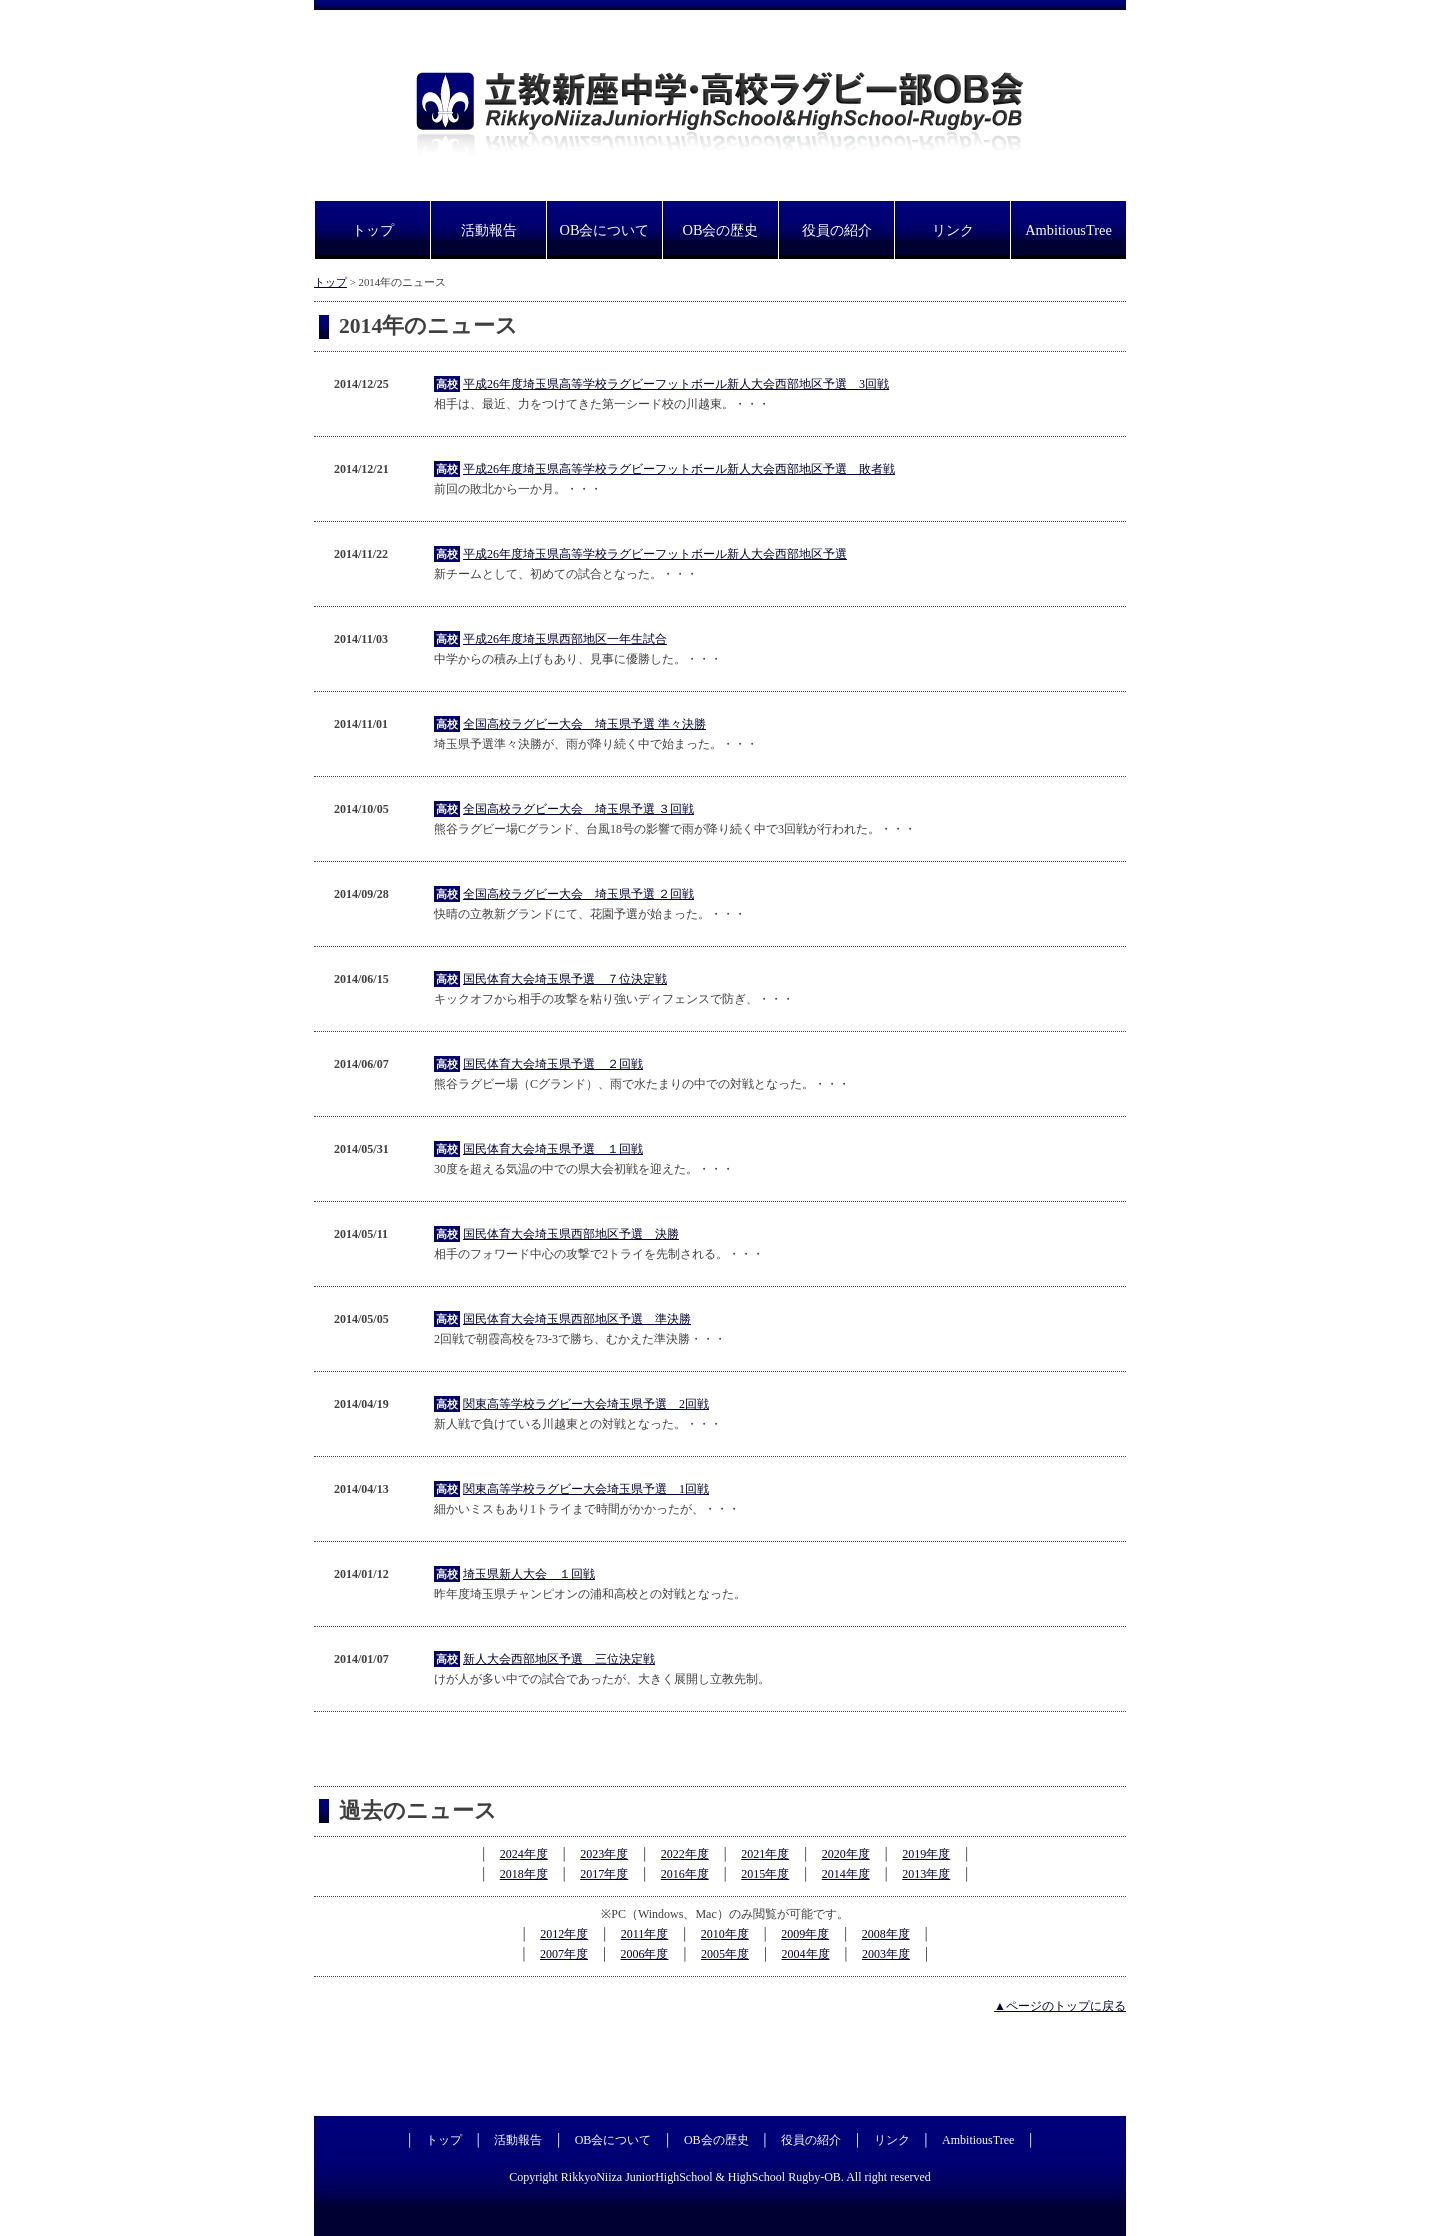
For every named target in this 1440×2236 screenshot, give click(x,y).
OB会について (605, 230)
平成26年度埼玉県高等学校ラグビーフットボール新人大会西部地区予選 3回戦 (676, 384)
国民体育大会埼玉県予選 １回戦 (553, 1149)
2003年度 (886, 1954)
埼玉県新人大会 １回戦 (529, 1574)
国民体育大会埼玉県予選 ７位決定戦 (565, 979)
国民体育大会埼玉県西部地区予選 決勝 (571, 1234)
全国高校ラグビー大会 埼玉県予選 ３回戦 (578, 809)
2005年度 (725, 1954)
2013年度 (926, 1874)
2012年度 (564, 1934)
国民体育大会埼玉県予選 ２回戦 (553, 1064)
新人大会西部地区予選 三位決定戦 (559, 1659)
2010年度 (725, 1934)
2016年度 (685, 1874)
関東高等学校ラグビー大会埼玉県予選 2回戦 (586, 1404)
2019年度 (926, 1854)
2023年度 (604, 1854)
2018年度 (524, 1874)
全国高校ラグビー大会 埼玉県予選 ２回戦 (578, 894)
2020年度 (846, 1854)
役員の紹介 (837, 230)
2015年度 (765, 1874)
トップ (373, 230)
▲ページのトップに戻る (1060, 2006)
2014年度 (846, 1874)
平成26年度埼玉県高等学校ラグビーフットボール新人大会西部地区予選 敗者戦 (679, 469)
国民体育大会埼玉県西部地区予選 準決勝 (577, 1319)
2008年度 (886, 1934)
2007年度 (564, 1954)
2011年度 (645, 1934)
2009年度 (805, 1934)
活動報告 (489, 230)
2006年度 (644, 1954)
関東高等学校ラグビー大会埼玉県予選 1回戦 (586, 1489)
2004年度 (806, 1954)
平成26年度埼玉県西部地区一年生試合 (565, 639)
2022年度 (685, 1854)
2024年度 (524, 1854)
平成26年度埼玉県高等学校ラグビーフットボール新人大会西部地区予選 (655, 554)
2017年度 (604, 1874)
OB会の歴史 (721, 230)
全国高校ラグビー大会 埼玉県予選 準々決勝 (584, 724)
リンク (953, 230)
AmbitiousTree (1068, 230)
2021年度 (765, 1854)
